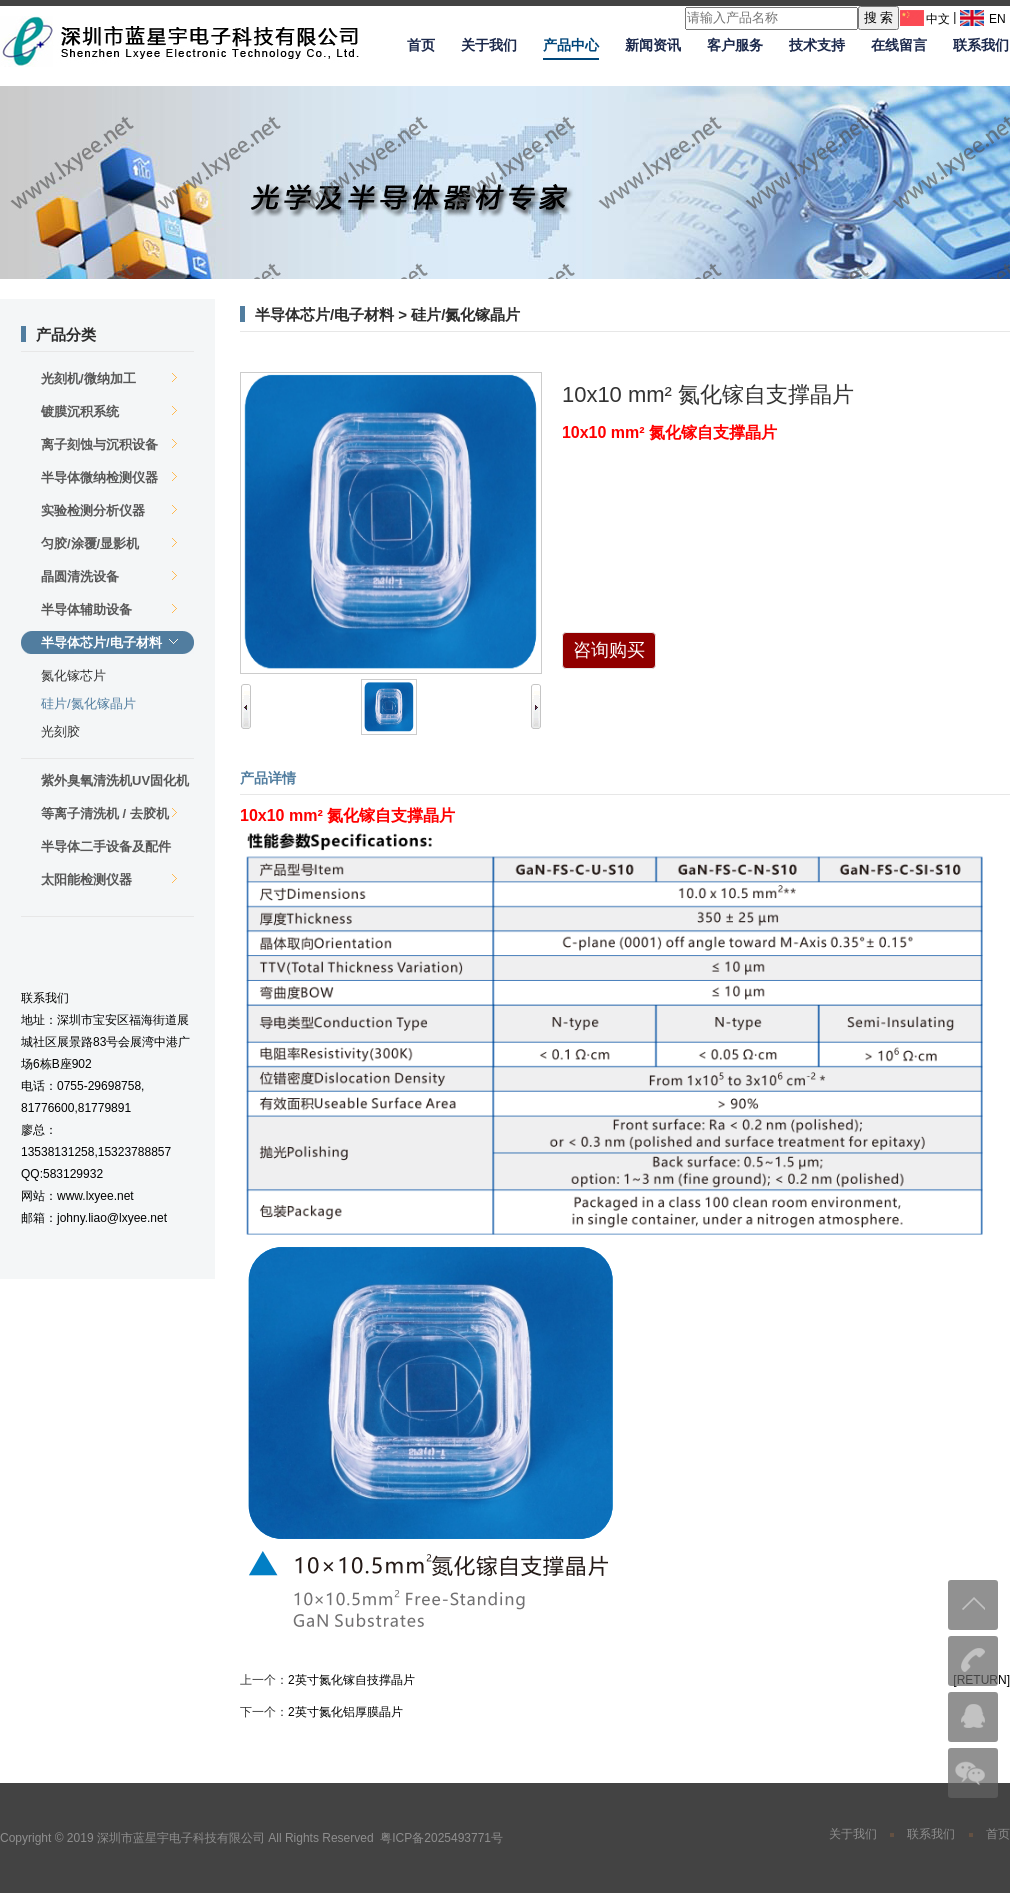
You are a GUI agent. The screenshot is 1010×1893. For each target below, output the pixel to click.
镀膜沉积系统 (109, 411)
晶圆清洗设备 (109, 576)
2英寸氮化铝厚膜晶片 (345, 1712)
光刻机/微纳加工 (109, 378)
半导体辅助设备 (109, 609)
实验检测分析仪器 (109, 510)
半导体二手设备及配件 (109, 848)
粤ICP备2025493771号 (441, 1838)
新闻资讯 (653, 45)
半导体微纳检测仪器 (109, 477)
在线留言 (899, 45)
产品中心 (571, 45)
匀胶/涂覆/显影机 (109, 543)
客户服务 (735, 45)
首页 (421, 45)
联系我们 (981, 45)
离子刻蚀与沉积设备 (109, 444)
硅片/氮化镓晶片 (88, 703)
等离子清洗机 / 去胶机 (109, 813)
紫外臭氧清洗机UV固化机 (115, 782)
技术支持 (817, 45)
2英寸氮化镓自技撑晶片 (351, 1680)
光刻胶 (60, 731)
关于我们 (489, 45)
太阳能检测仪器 (109, 879)
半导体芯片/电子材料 (109, 642)
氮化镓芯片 (73, 675)
